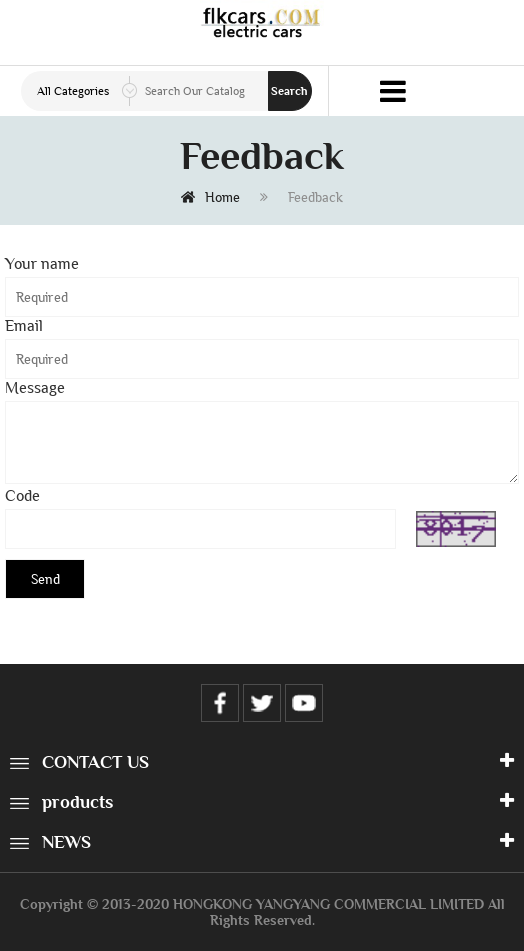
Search (289, 91)
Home (210, 197)
